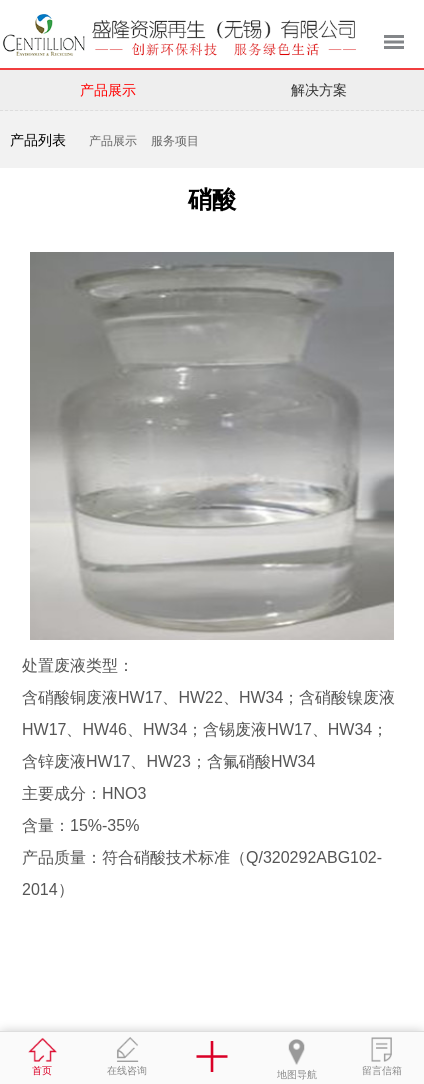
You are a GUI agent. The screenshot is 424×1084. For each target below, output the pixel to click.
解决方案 (319, 90)
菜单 (394, 42)
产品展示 (108, 90)
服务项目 (175, 141)
